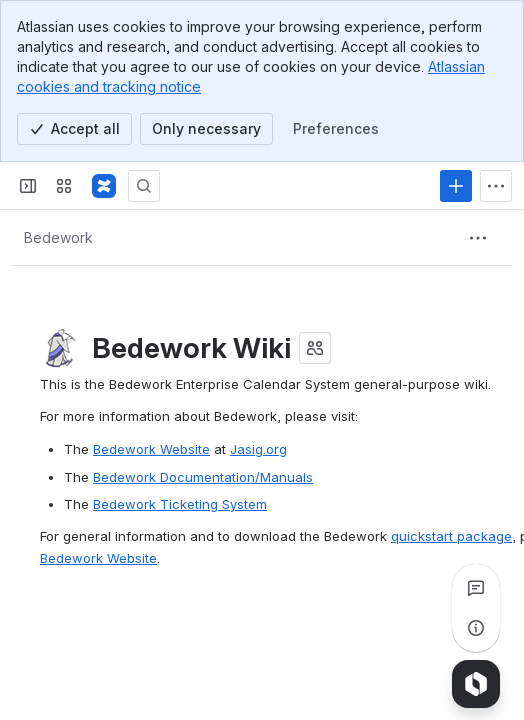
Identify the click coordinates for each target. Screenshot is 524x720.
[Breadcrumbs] (58, 238)
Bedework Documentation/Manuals (203, 477)
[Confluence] (104, 186)
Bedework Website (151, 449)
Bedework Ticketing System (180, 504)
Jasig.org (258, 449)
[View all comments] (476, 588)
